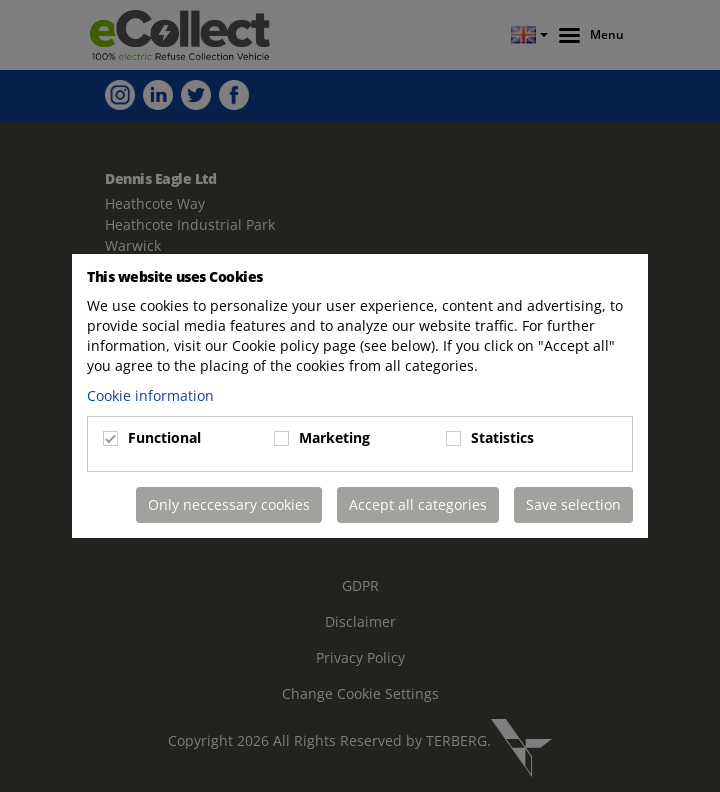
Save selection (573, 504)
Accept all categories (418, 504)
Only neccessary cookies (229, 504)
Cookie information (150, 395)
